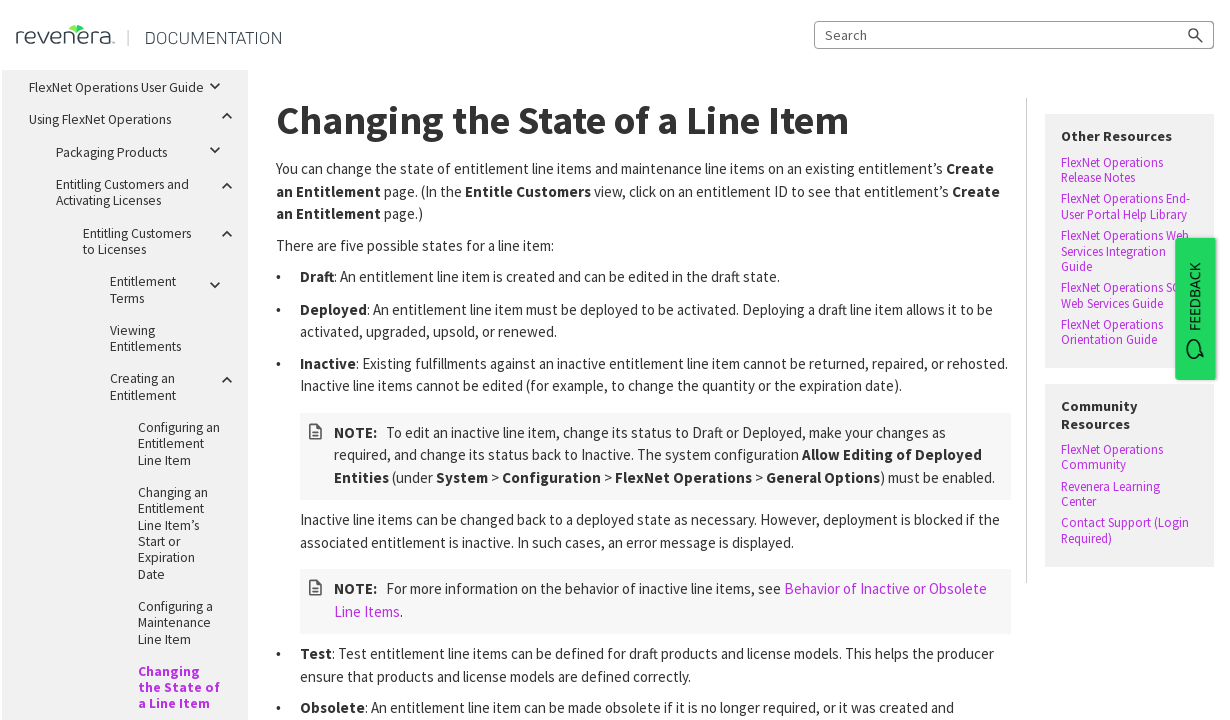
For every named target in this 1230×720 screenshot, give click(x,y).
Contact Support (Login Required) (1125, 530)
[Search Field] (1014, 35)
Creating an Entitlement (171, 383)
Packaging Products (144, 149)
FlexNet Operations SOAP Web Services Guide (1128, 295)
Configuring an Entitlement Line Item (179, 444)
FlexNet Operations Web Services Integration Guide (1125, 251)
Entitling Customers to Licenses (157, 238)
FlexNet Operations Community (1112, 457)
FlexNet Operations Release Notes (1112, 170)
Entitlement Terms (171, 286)
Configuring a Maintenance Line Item (175, 623)
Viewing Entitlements (145, 338)
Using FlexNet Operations (130, 116)
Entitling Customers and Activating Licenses (144, 189)
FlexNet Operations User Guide (130, 84)
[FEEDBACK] (1195, 309)
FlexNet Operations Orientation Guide (1112, 332)
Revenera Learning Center (1110, 494)
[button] (1196, 35)
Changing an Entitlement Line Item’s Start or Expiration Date (173, 533)
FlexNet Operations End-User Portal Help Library (1125, 206)
